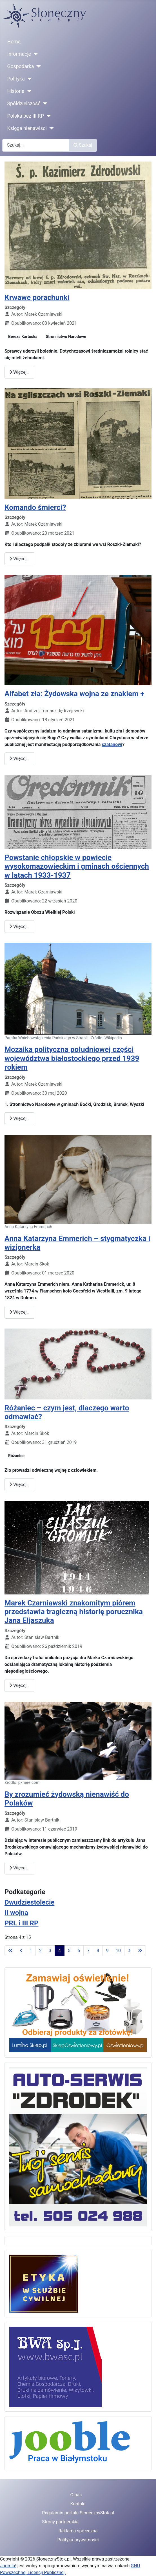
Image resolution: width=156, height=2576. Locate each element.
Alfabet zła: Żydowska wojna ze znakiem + (74, 693)
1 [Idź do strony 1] (31, 1950)
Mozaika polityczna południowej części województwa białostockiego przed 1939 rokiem (72, 1058)
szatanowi (112, 744)
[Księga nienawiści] (50, 128)
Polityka (16, 79)
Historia (15, 91)
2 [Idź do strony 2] (40, 1950)
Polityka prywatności (78, 2540)
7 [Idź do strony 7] (88, 1950)
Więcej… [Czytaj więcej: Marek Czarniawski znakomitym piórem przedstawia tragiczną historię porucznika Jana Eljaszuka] (19, 1685)
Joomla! (8, 2565)
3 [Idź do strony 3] (50, 1950)
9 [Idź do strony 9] (107, 1950)
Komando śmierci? (35, 507)
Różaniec (16, 1455)
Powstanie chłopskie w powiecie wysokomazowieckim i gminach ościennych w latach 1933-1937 (77, 866)
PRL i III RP (22, 1923)
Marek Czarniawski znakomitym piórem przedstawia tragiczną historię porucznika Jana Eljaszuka (74, 1612)
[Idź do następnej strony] (129, 1950)
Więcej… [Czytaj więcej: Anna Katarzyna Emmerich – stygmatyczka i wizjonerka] (19, 1312)
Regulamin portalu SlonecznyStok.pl (78, 2512)
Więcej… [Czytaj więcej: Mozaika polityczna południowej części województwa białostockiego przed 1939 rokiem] (19, 1118)
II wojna (16, 1913)
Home (14, 41)
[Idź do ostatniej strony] (140, 1950)
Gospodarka (20, 66)
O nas (76, 2494)
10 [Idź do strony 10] (118, 1950)
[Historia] (28, 91)
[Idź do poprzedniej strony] (21, 1950)
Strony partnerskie (60, 2522)
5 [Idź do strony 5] (69, 1950)
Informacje (19, 54)
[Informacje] (34, 54)
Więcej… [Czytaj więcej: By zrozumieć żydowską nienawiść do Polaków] (19, 1868)
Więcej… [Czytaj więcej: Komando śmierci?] (19, 558)
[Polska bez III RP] (47, 116)
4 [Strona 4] (59, 1950)
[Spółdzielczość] (43, 103)
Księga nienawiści (27, 128)
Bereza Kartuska (22, 336)
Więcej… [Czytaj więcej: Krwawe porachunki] (19, 372)
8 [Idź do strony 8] (98, 1950)
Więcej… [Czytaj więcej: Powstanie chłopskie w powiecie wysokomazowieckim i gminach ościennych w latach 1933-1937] (19, 926)
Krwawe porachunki (37, 297)
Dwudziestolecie (29, 1902)
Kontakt (78, 2503)
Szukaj (82, 145)
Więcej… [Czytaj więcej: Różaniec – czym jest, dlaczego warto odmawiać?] (19, 1484)
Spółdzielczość (24, 103)
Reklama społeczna (78, 2531)
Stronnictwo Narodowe (66, 336)
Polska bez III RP (25, 116)
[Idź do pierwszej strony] (10, 1950)
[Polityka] (28, 79)
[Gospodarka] (37, 66)
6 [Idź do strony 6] (78, 1950)
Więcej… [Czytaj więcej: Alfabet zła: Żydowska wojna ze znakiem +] (19, 758)
